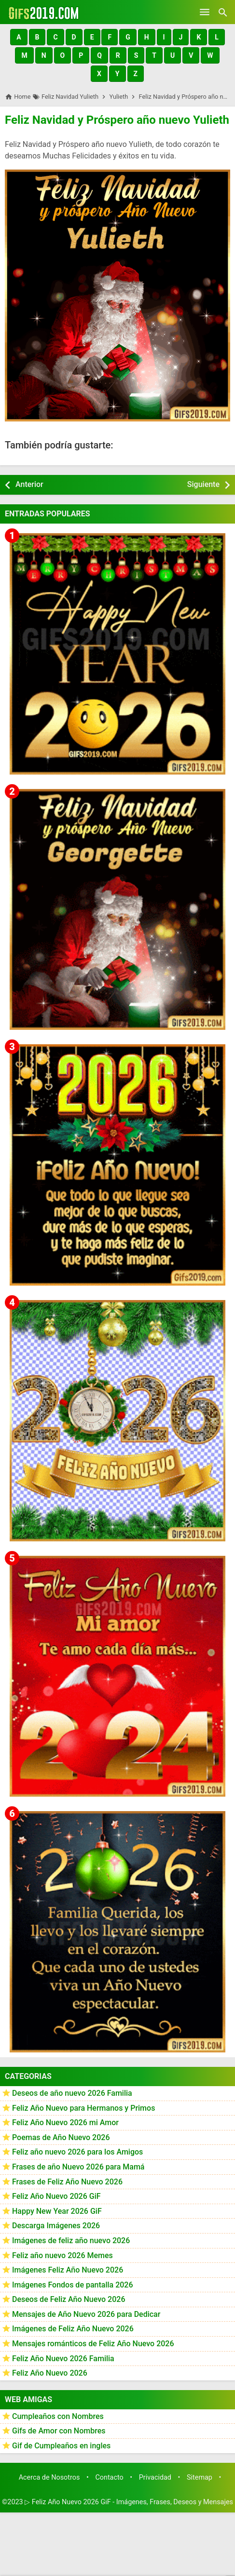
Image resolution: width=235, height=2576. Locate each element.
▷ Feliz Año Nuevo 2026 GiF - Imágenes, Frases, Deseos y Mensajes (129, 2502)
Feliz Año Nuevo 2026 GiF (56, 2196)
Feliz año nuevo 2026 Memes (62, 2255)
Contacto (109, 2477)
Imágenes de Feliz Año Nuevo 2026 (73, 2328)
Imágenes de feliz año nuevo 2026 (71, 2240)
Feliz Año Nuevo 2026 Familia (63, 2358)
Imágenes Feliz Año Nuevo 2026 (67, 2269)
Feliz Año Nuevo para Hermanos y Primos (83, 2108)
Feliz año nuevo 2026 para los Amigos (77, 2151)
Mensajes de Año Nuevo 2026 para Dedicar (86, 2314)
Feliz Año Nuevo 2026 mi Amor (65, 2122)
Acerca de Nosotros (49, 2477)
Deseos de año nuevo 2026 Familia (72, 2093)
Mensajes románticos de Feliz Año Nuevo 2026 (93, 2343)
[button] (18, 37)
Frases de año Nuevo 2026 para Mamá (78, 2166)
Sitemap (199, 2477)
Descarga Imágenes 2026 (56, 2225)
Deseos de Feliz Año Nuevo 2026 (68, 2299)
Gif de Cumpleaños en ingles (61, 2445)
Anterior (29, 484)
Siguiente (203, 484)
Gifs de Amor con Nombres (59, 2430)
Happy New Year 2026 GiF (57, 2211)
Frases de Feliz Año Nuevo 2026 (67, 2181)
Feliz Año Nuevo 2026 (49, 2373)
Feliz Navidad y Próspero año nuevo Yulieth (117, 120)
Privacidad (155, 2477)
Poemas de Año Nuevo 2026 (61, 2137)
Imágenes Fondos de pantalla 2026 (72, 2284)
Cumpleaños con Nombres (58, 2416)
